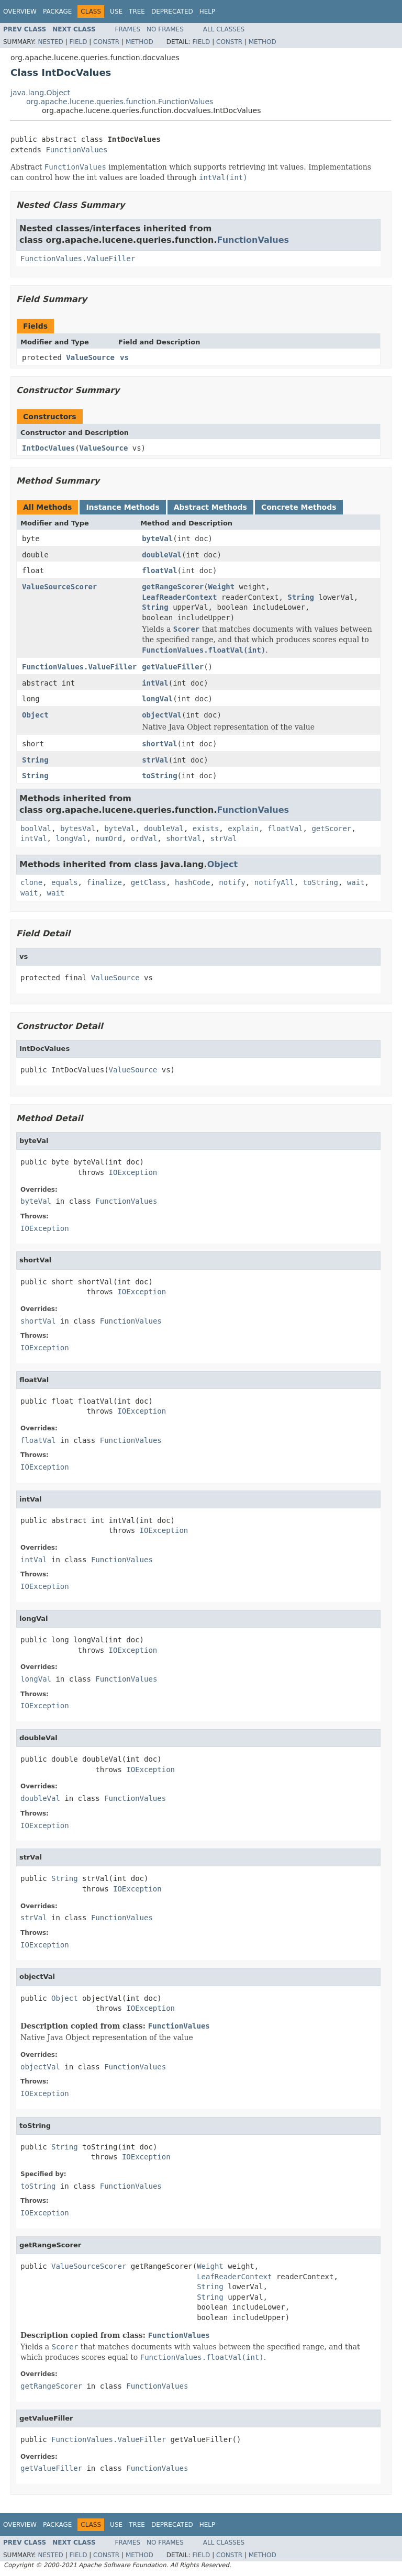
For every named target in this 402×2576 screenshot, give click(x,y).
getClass (148, 882)
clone (31, 882)
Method (139, 42)
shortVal (159, 744)
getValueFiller (173, 667)
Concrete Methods (299, 507)
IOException (133, 1172)
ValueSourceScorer (59, 587)
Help (207, 11)
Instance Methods (122, 507)
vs (124, 357)
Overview (20, 11)
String (300, 597)
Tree (137, 11)
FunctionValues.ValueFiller (77, 258)
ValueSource (90, 357)
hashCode (192, 882)
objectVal (162, 715)
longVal (157, 699)
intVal (155, 683)
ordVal (144, 838)
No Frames (165, 29)
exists (206, 828)
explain (243, 828)
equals (64, 882)
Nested (50, 42)
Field (78, 42)
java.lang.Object (40, 92)
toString (159, 775)
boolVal (35, 828)
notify (232, 882)
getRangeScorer (173, 587)
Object (35, 715)
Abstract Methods (210, 507)
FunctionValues (76, 149)
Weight (221, 587)
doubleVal (162, 555)
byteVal (157, 538)
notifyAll (274, 882)
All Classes (223, 29)
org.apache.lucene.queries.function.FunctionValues (119, 101)
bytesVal (77, 828)
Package (57, 11)
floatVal (159, 570)
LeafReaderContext (179, 597)
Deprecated (172, 11)
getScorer (331, 828)
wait (356, 882)
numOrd (108, 838)
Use (116, 11)
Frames (128, 29)
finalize (103, 882)
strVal (155, 760)
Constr (106, 42)
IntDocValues (48, 448)
